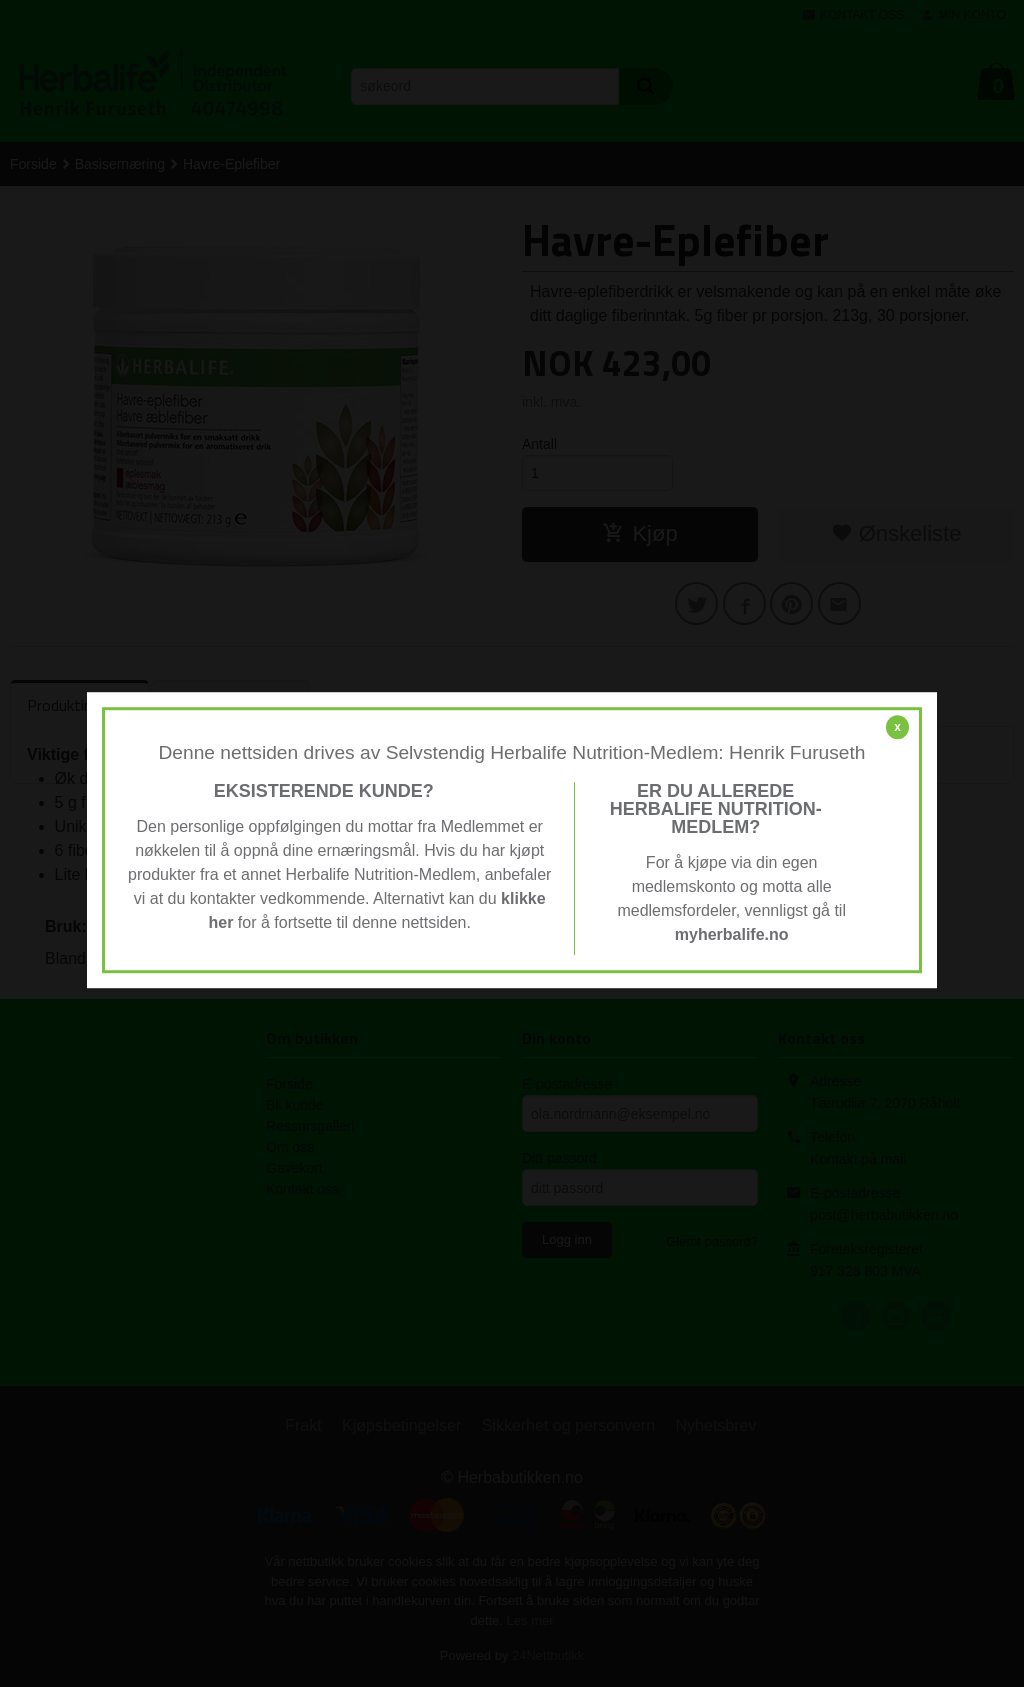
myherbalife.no (732, 934)
